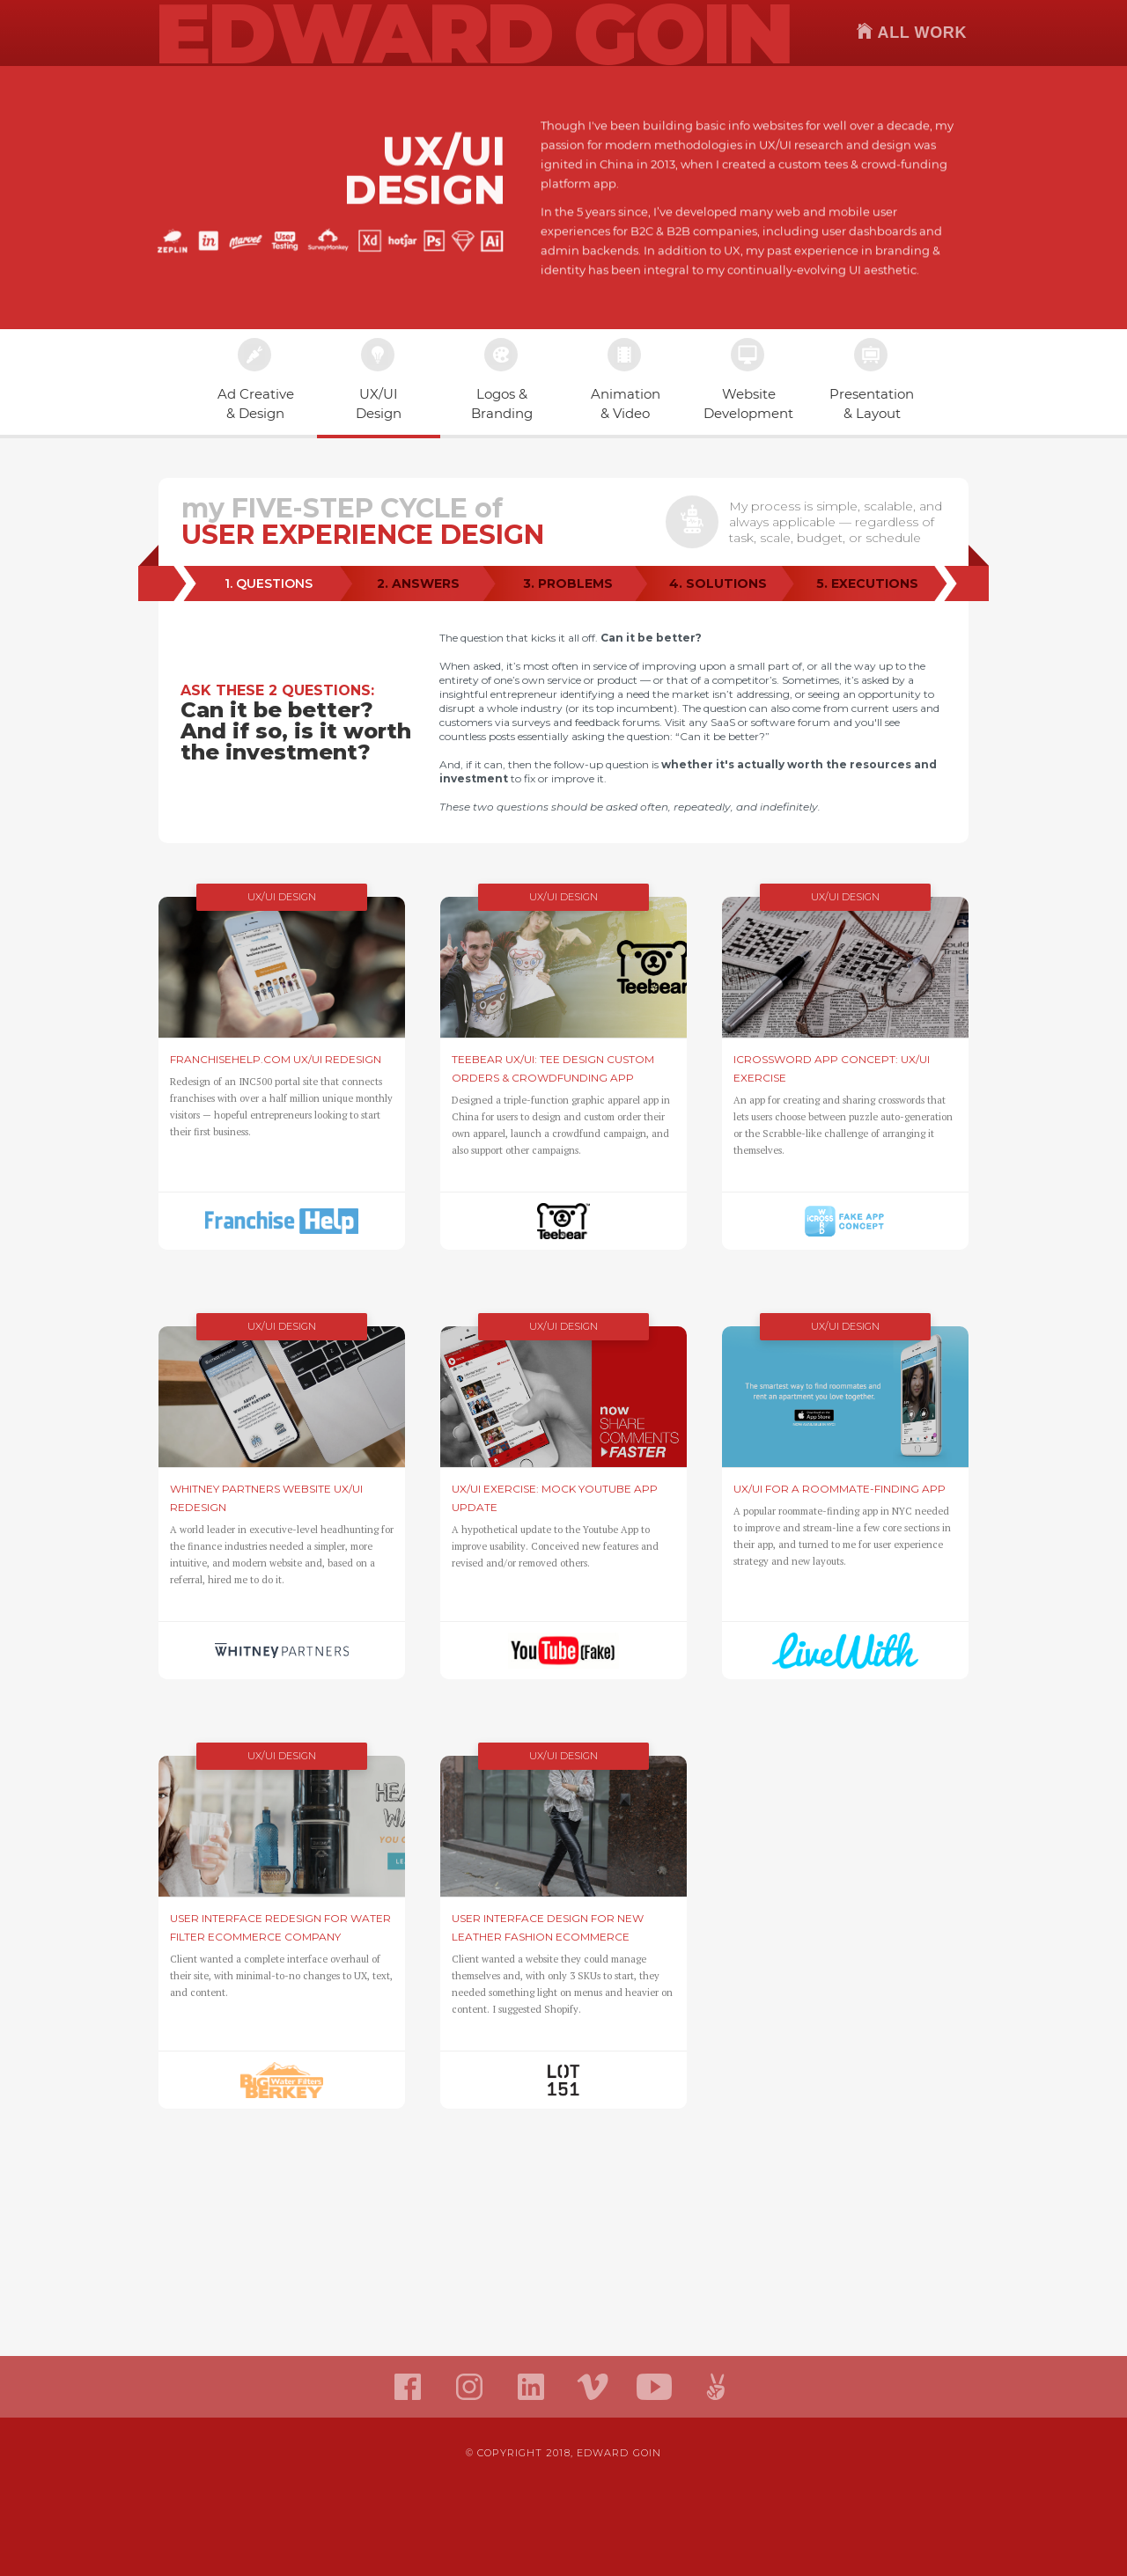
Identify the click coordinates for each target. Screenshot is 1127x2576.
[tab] (268, 584)
